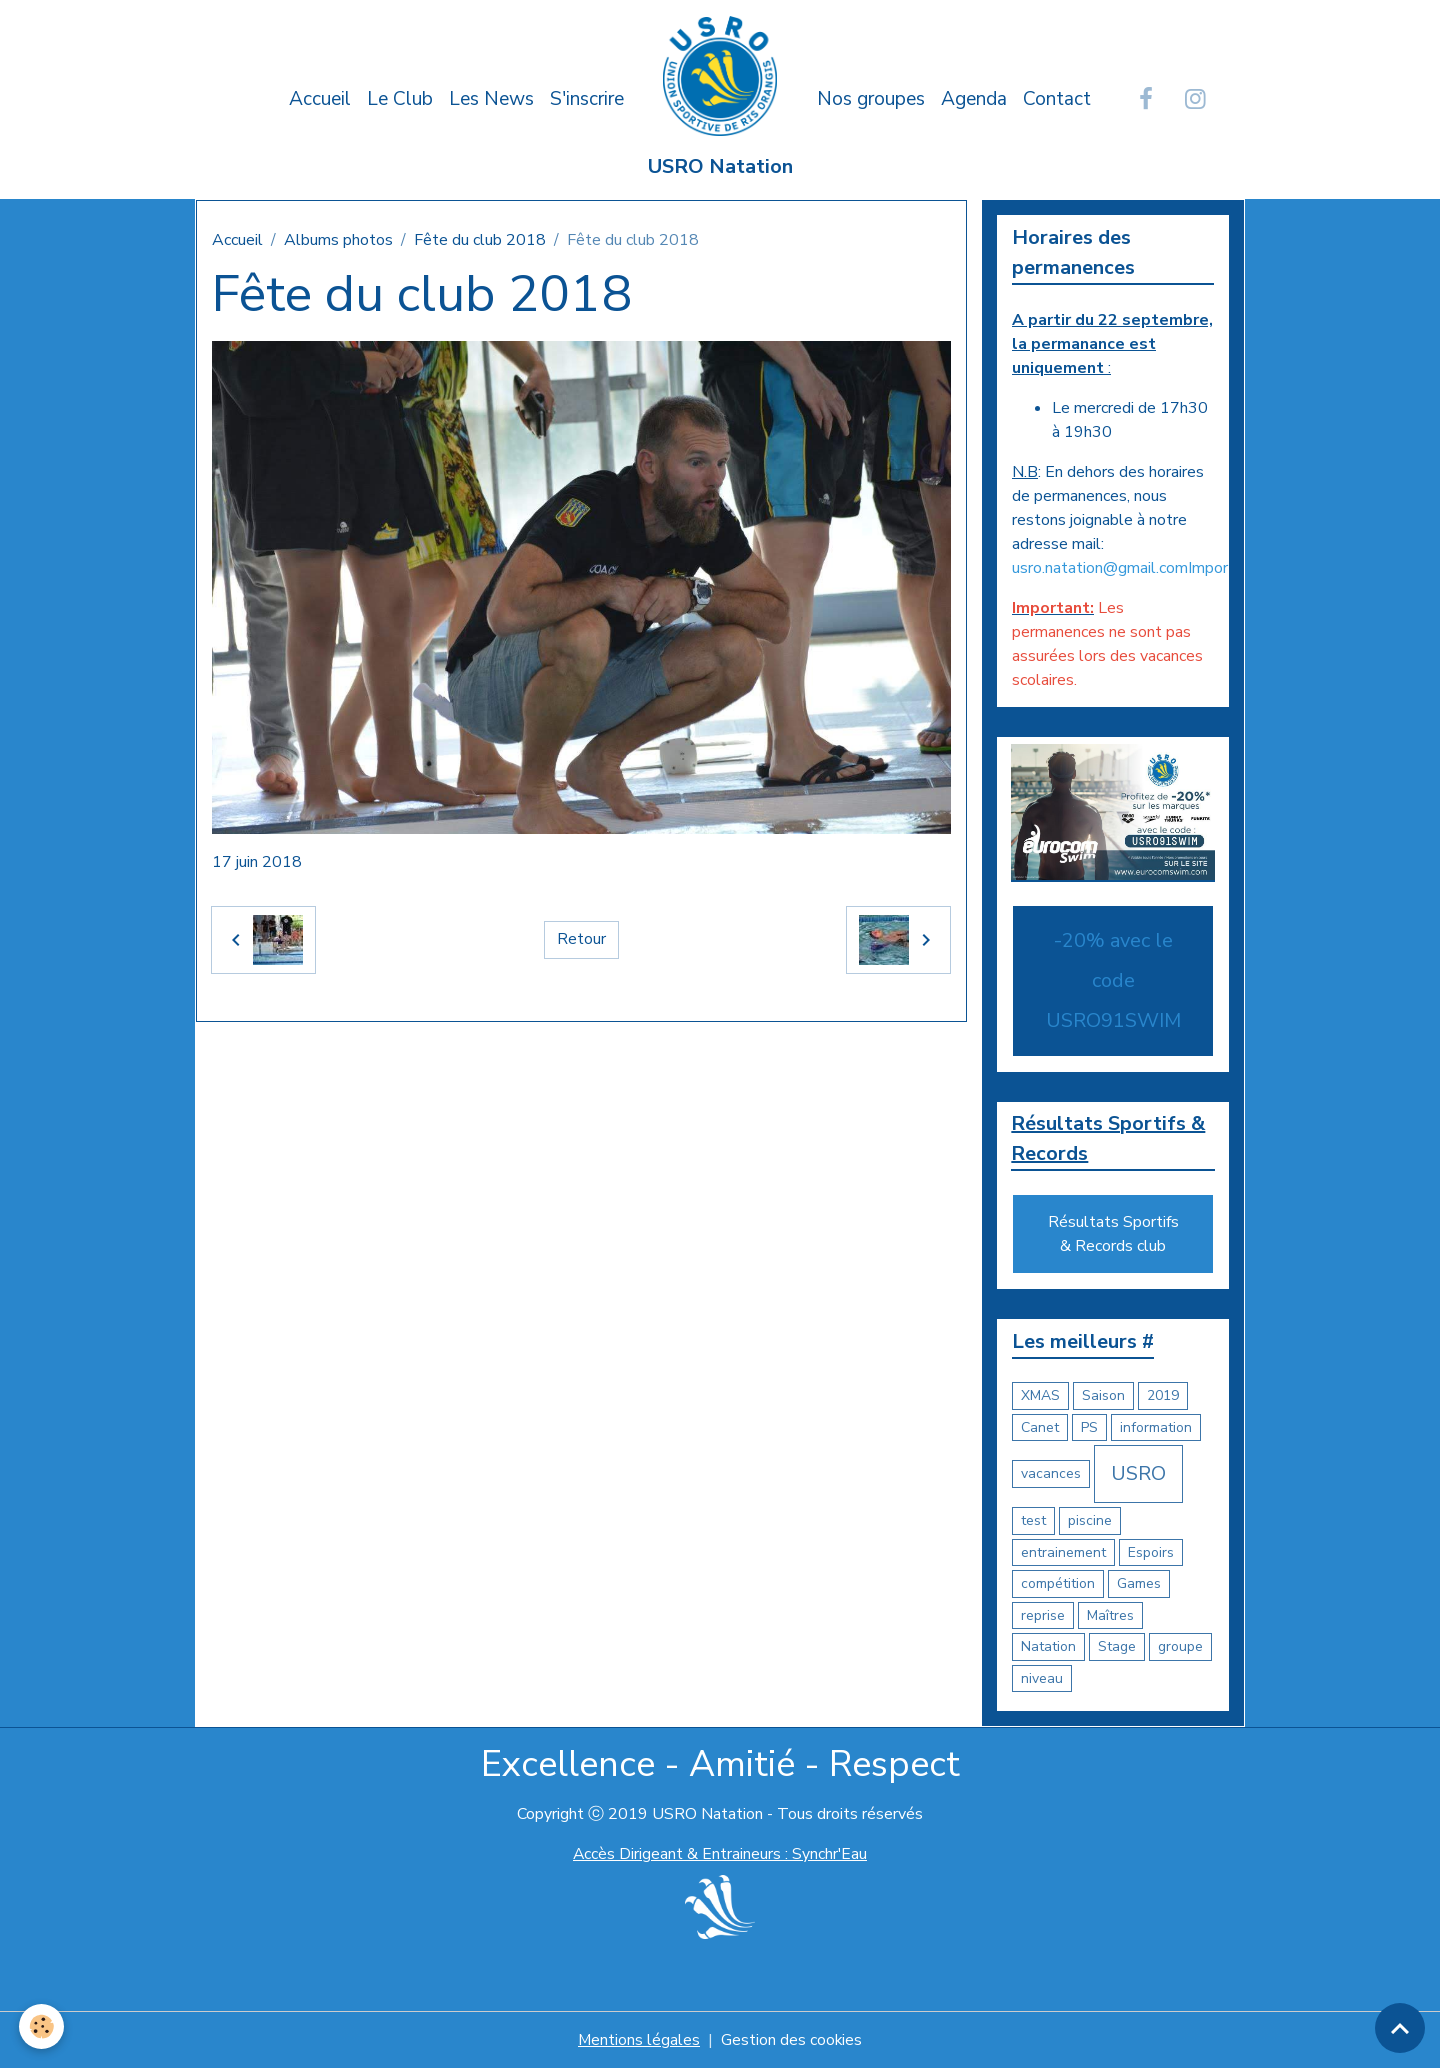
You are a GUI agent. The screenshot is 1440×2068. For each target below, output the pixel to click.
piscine (1090, 1521)
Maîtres (1110, 1615)
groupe (1180, 1647)
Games (1139, 1584)
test (1033, 1521)
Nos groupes (871, 99)
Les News (491, 99)
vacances (1051, 1474)
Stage (1117, 1647)
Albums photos (338, 240)
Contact (1057, 99)
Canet (1040, 1427)
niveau (1042, 1678)
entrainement (1063, 1552)
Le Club (400, 99)
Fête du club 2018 (480, 240)
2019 (1163, 1396)
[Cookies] (42, 2026)
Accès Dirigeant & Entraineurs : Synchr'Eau (720, 1855)
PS (1089, 1427)
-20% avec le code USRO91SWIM (1113, 980)
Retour (581, 940)
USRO (1138, 1474)
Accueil (320, 99)
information (1156, 1427)
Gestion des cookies (792, 2040)
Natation (1048, 1647)
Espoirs (1151, 1552)
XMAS (1040, 1396)
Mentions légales (638, 2040)
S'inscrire (587, 99)
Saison (1103, 1396)
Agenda (974, 99)
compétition (1058, 1584)
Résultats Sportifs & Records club (1113, 1235)
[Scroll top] (1400, 2028)
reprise (1043, 1615)
